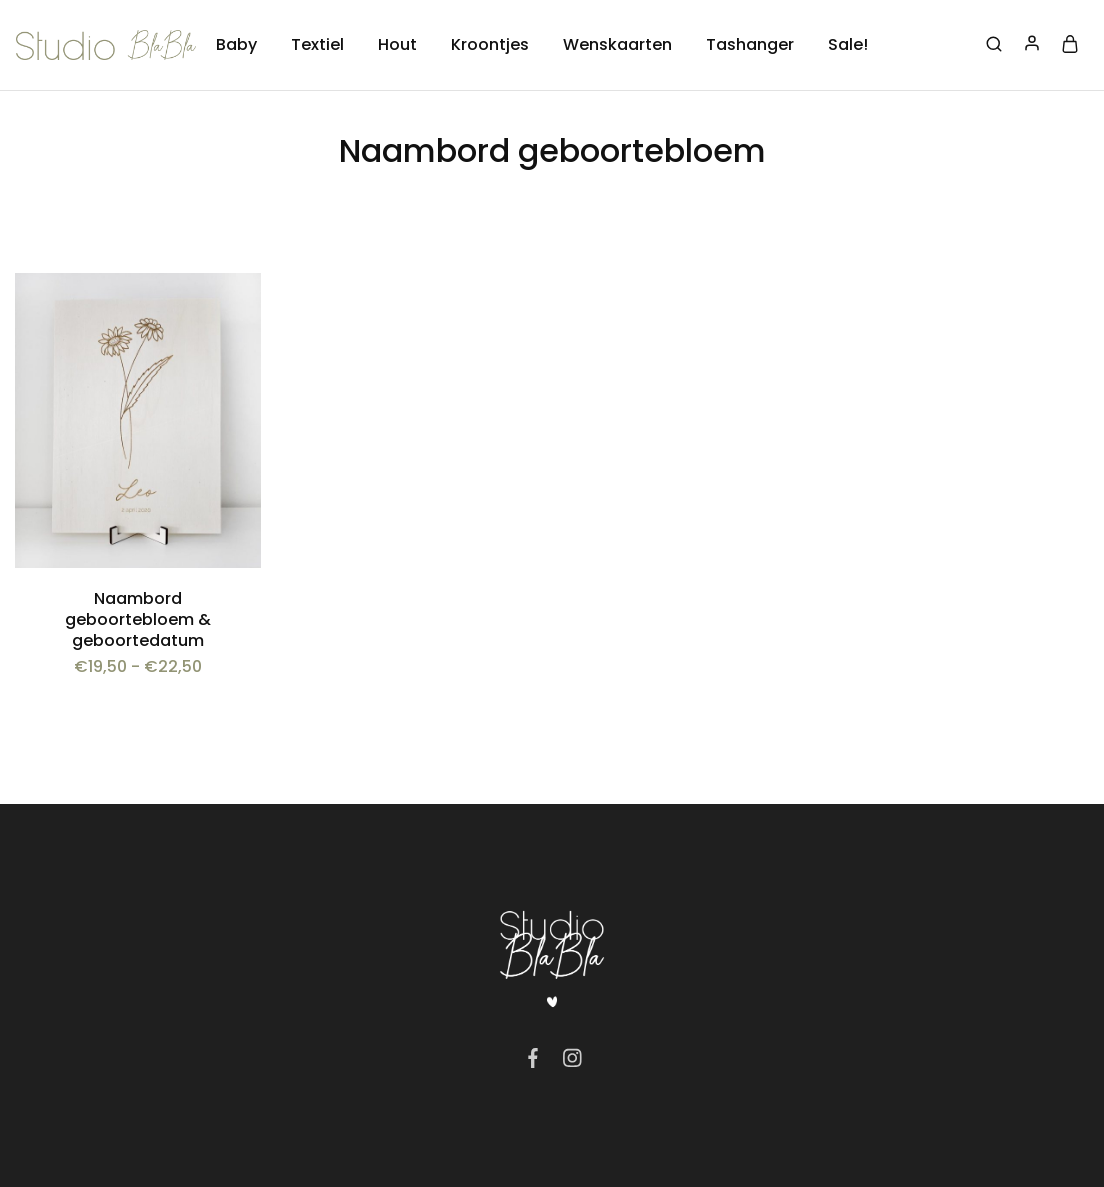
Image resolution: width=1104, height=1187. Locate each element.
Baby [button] (236, 45)
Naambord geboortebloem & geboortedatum (138, 620)
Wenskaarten (617, 45)
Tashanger (750, 45)
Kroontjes (490, 45)
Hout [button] (397, 45)
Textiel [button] (317, 45)
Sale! (848, 45)
